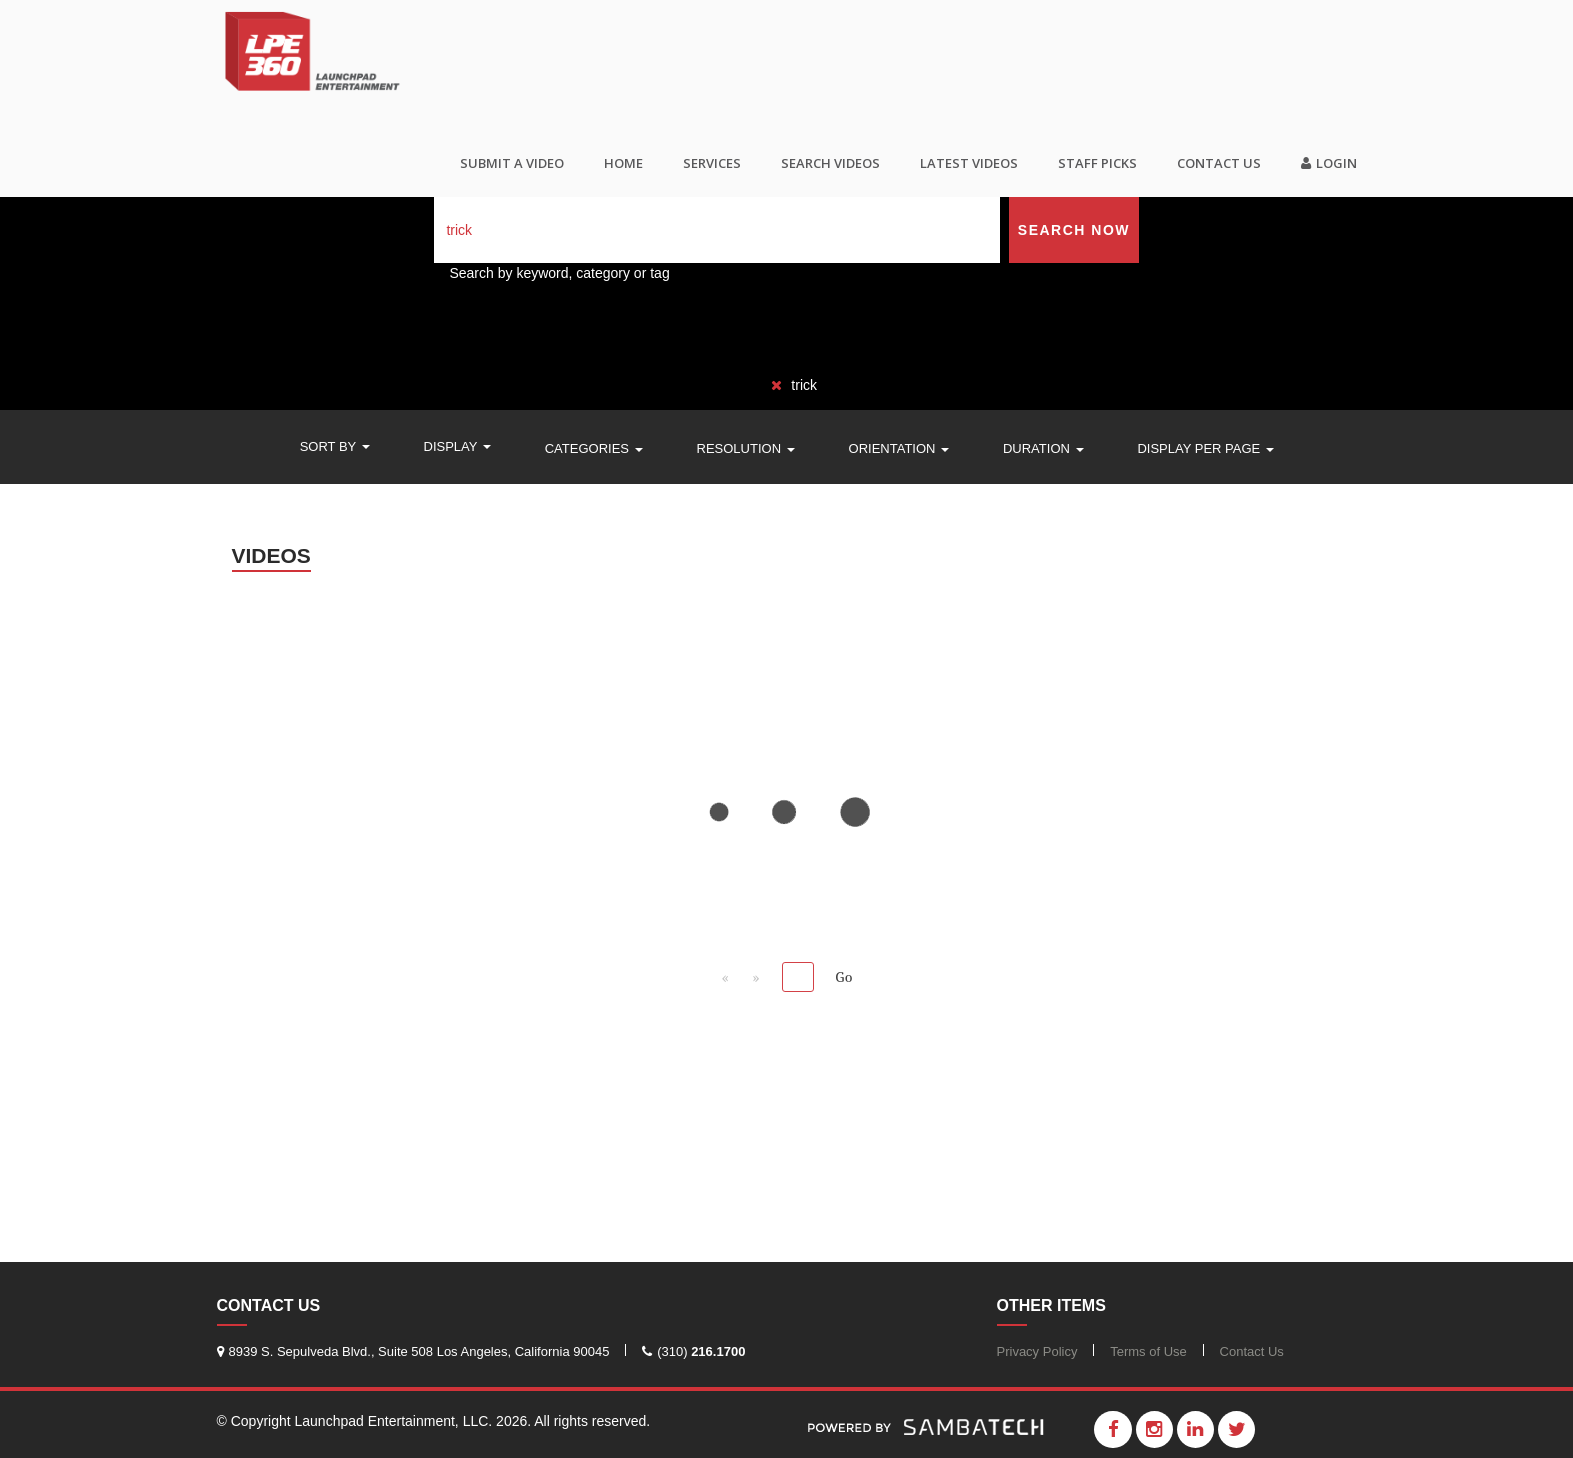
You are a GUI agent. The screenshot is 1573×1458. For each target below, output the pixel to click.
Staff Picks (1097, 163)
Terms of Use (1148, 1351)
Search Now (1074, 230)
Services (712, 163)
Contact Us (1219, 163)
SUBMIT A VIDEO (512, 163)
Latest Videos (969, 163)
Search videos (830, 163)
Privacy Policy (1037, 1351)
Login (1329, 163)
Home (623, 163)
